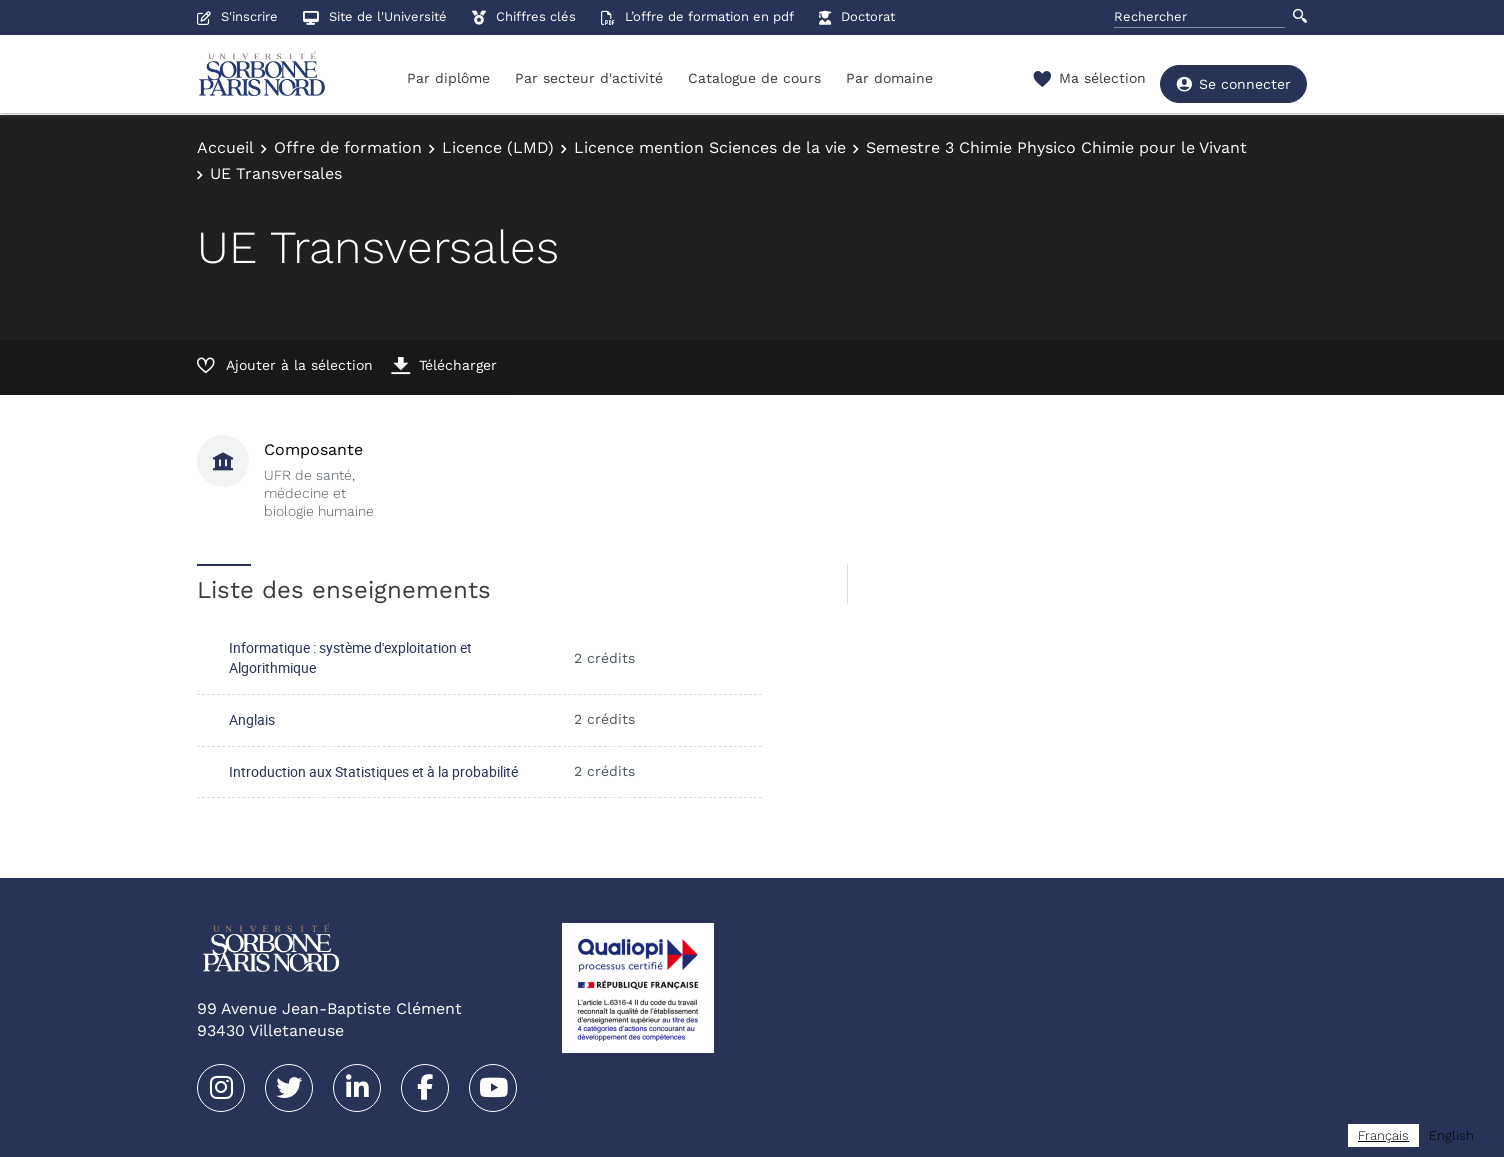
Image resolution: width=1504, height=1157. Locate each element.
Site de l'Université (375, 16)
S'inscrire (237, 16)
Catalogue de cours (754, 78)
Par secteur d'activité (589, 78)
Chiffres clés (524, 16)
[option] (1451, 1135)
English (1451, 1135)
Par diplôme (448, 78)
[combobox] (1383, 1135)
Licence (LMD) (498, 147)
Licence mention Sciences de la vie (710, 147)
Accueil (225, 147)
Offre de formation (348, 147)
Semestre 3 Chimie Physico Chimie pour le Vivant (1056, 147)
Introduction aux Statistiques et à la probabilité (373, 771)
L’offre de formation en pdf (697, 16)
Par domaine (889, 78)
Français (1383, 1135)
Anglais (252, 719)
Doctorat (857, 16)
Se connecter (1233, 80)
